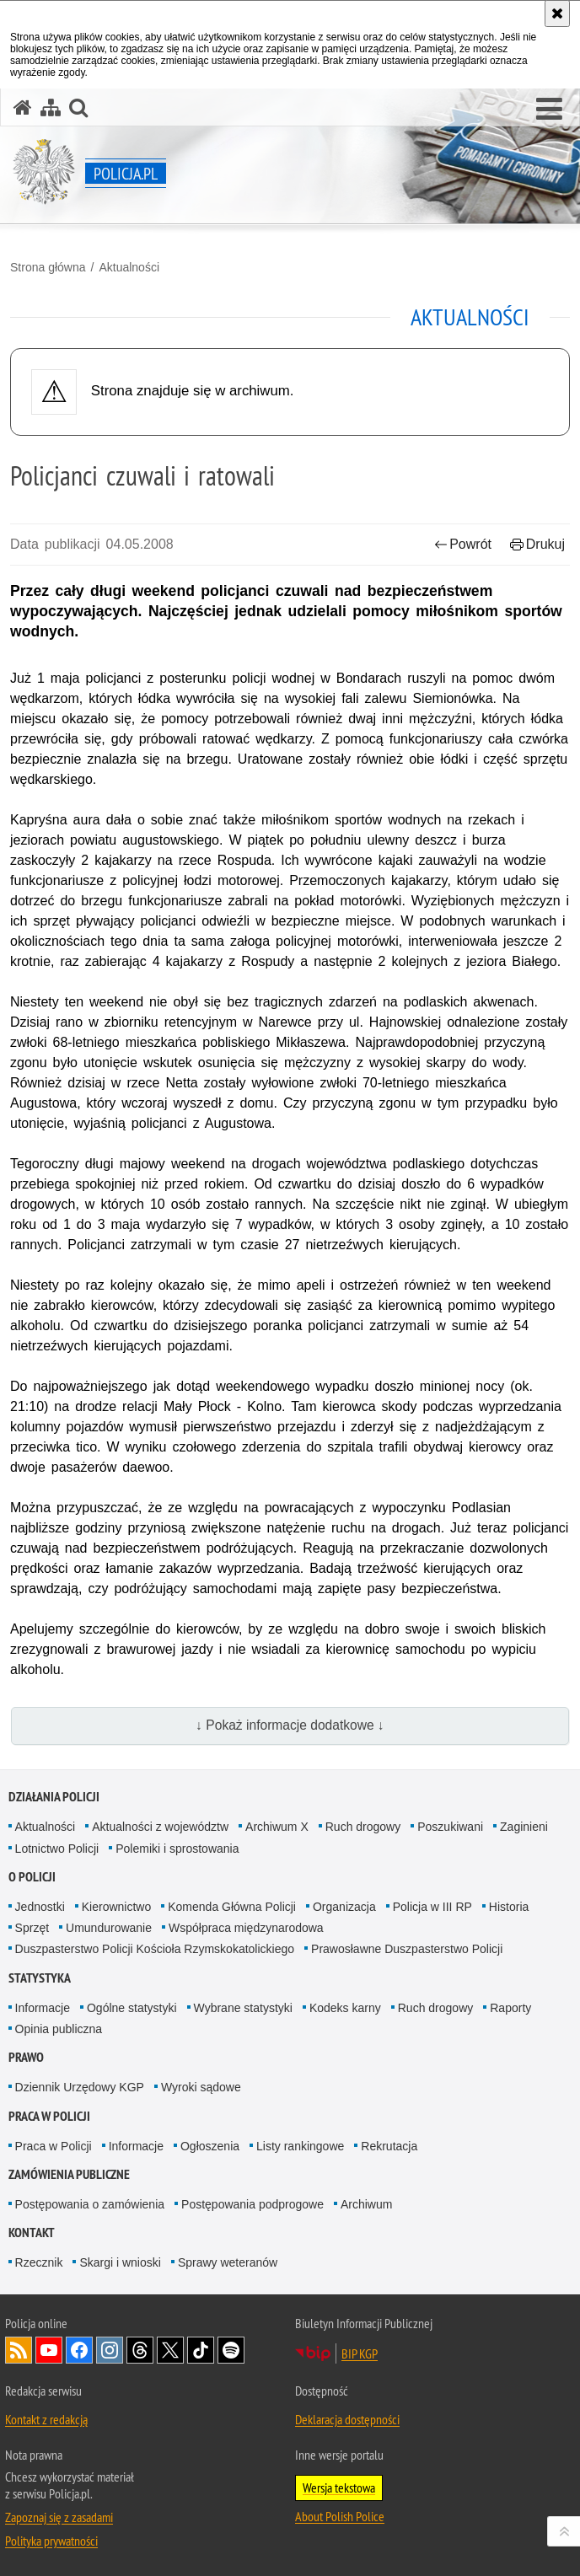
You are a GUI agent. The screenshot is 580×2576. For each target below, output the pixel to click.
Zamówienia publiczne (69, 2174)
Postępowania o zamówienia (89, 2204)
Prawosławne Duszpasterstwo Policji (406, 1949)
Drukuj (537, 544)
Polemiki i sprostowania (177, 1848)
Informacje (42, 2008)
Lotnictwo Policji (57, 1848)
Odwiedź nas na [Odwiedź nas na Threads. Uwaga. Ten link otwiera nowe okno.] (139, 2350)
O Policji (32, 1877)
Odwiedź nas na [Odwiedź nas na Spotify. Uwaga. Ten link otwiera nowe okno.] (231, 2350)
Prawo (26, 2057)
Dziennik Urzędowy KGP (79, 2087)
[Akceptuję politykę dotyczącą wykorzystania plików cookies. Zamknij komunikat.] (557, 13)
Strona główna (48, 267)
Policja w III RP (432, 1906)
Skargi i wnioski (119, 2262)
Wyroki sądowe (201, 2087)
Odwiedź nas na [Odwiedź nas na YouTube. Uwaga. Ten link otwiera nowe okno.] (48, 2350)
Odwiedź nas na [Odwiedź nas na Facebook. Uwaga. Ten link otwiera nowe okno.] (79, 2350)
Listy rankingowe (300, 2146)
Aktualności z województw (160, 1826)
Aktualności (129, 267)
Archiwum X (277, 1826)
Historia (509, 1906)
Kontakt (31, 2232)
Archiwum (366, 2204)
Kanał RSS (18, 2350)
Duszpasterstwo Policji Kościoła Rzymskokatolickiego (154, 1949)
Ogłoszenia (209, 2146)
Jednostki (40, 1906)
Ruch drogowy (363, 1826)
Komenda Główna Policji (232, 1906)
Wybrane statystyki (243, 2008)
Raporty (510, 2008)
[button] (549, 109)
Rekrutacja (389, 2146)
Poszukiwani (450, 1826)
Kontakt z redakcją (46, 2419)
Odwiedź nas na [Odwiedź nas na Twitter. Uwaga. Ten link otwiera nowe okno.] (170, 2350)
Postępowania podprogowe (252, 2204)
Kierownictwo (116, 1906)
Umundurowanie (109, 1928)
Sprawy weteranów (227, 2262)
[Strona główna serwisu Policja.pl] (22, 107)
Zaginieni (524, 1826)
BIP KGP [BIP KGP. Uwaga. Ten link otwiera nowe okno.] (359, 2353)
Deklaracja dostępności (347, 2419)
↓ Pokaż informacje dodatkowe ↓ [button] (290, 1725)
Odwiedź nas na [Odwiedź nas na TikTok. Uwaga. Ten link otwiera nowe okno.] (200, 2350)
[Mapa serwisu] (50, 107)
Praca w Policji (49, 2116)
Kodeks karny (345, 2008)
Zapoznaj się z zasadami (59, 2517)
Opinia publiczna (59, 2029)
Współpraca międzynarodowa (246, 1928)
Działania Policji (53, 1797)
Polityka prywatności (51, 2540)
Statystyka (39, 1978)
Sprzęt (32, 1928)
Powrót (462, 544)
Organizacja (344, 1906)
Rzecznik (39, 2262)
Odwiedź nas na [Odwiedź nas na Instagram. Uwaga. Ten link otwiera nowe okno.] (109, 2350)
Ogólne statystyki (132, 2008)
